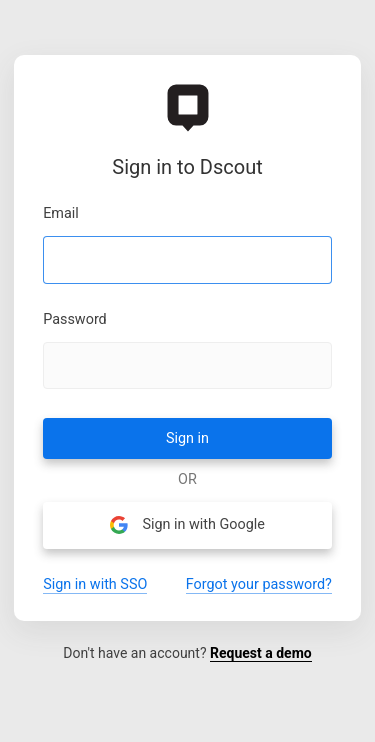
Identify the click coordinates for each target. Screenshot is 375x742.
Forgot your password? (259, 584)
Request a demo (261, 653)
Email (61, 214)
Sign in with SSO (95, 584)
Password (75, 320)
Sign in (187, 438)
